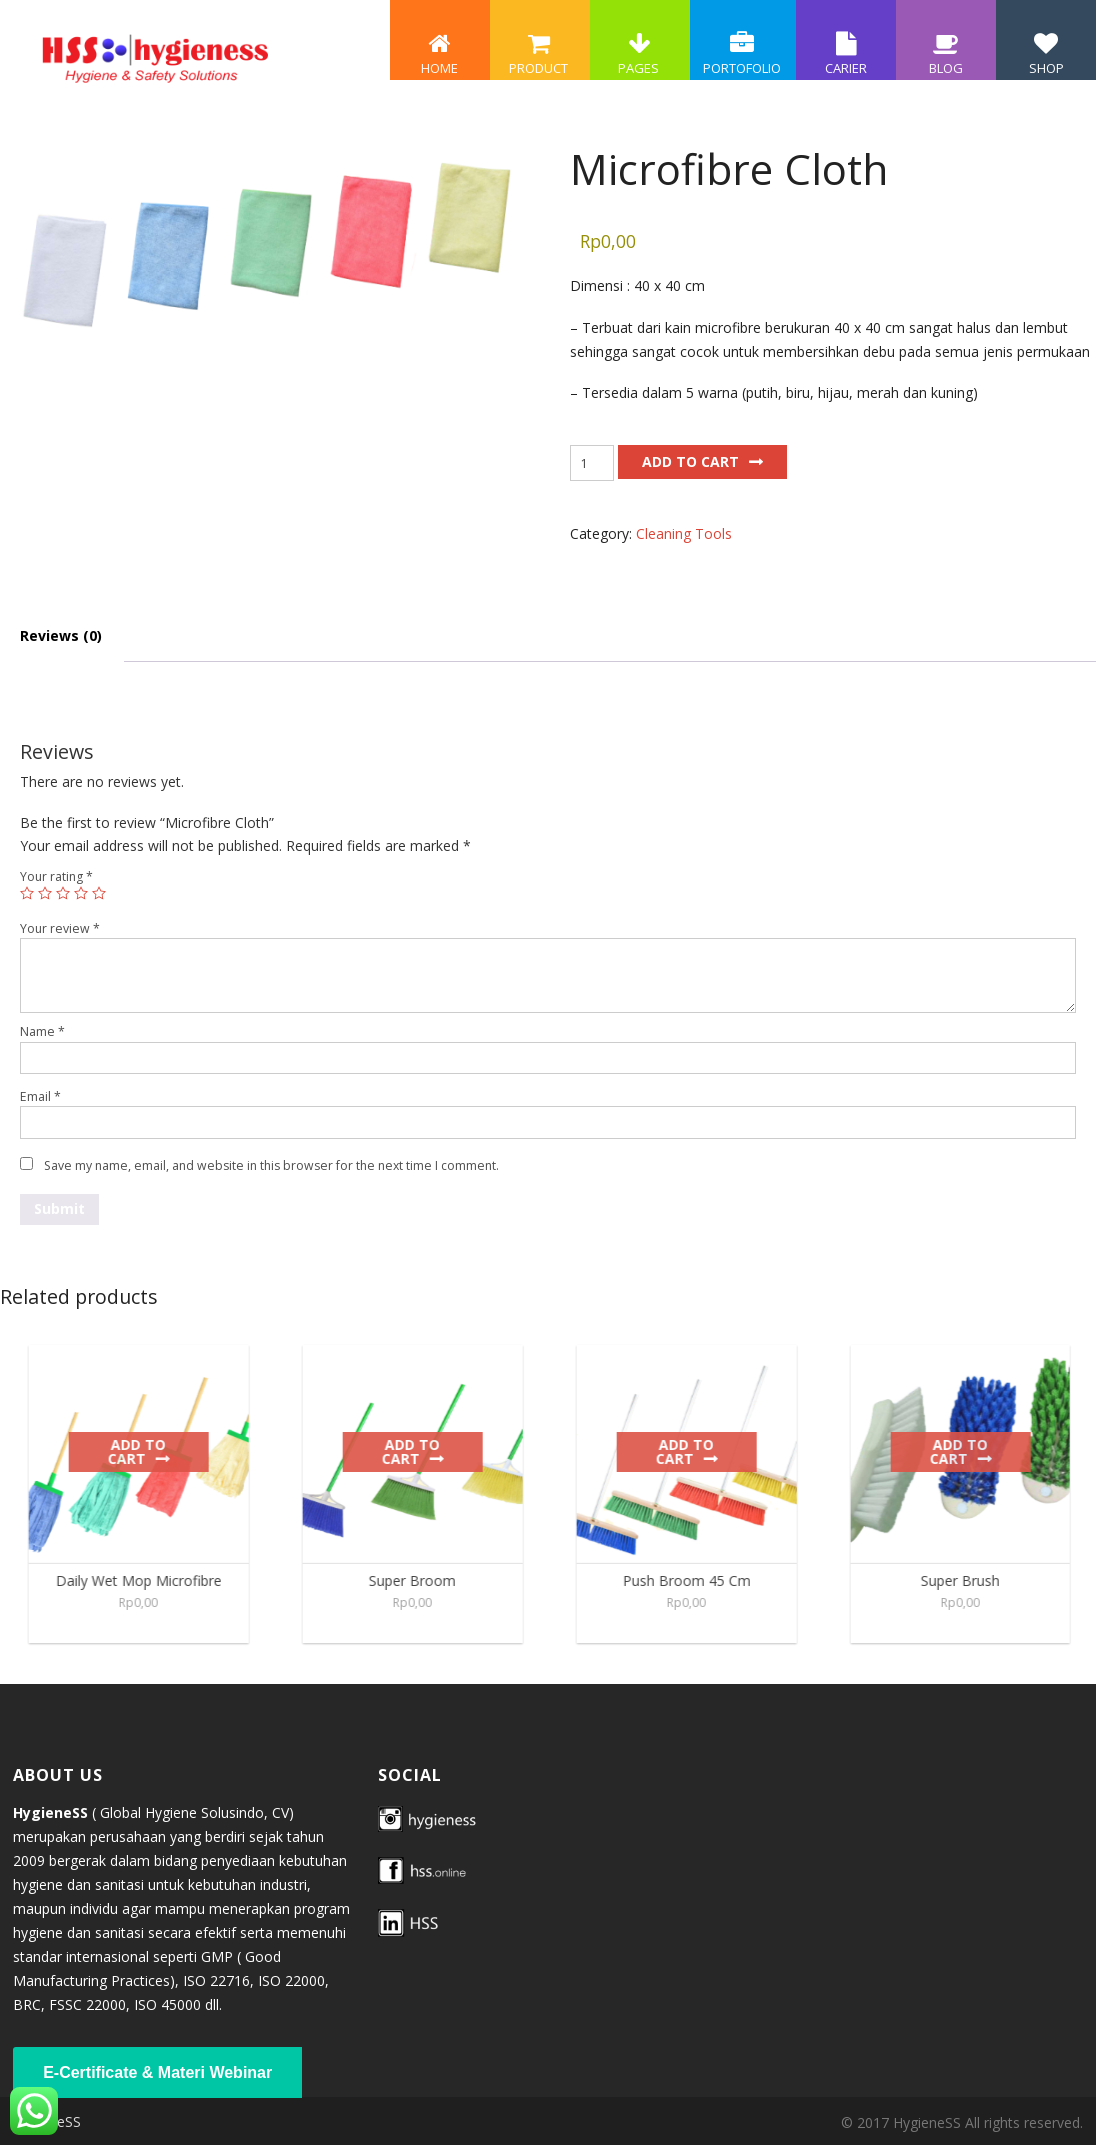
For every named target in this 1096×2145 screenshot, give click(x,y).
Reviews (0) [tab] (61, 635)
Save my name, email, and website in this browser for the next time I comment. (271, 1165)
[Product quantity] (592, 463)
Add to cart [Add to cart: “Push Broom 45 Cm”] (696, 1451)
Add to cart (690, 461)
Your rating (56, 876)
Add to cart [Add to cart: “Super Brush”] (970, 1451)
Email (40, 1096)
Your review (60, 928)
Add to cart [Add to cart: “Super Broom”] (422, 1451)
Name (42, 1031)
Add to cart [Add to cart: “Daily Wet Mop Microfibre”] (148, 1451)
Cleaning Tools (684, 533)
